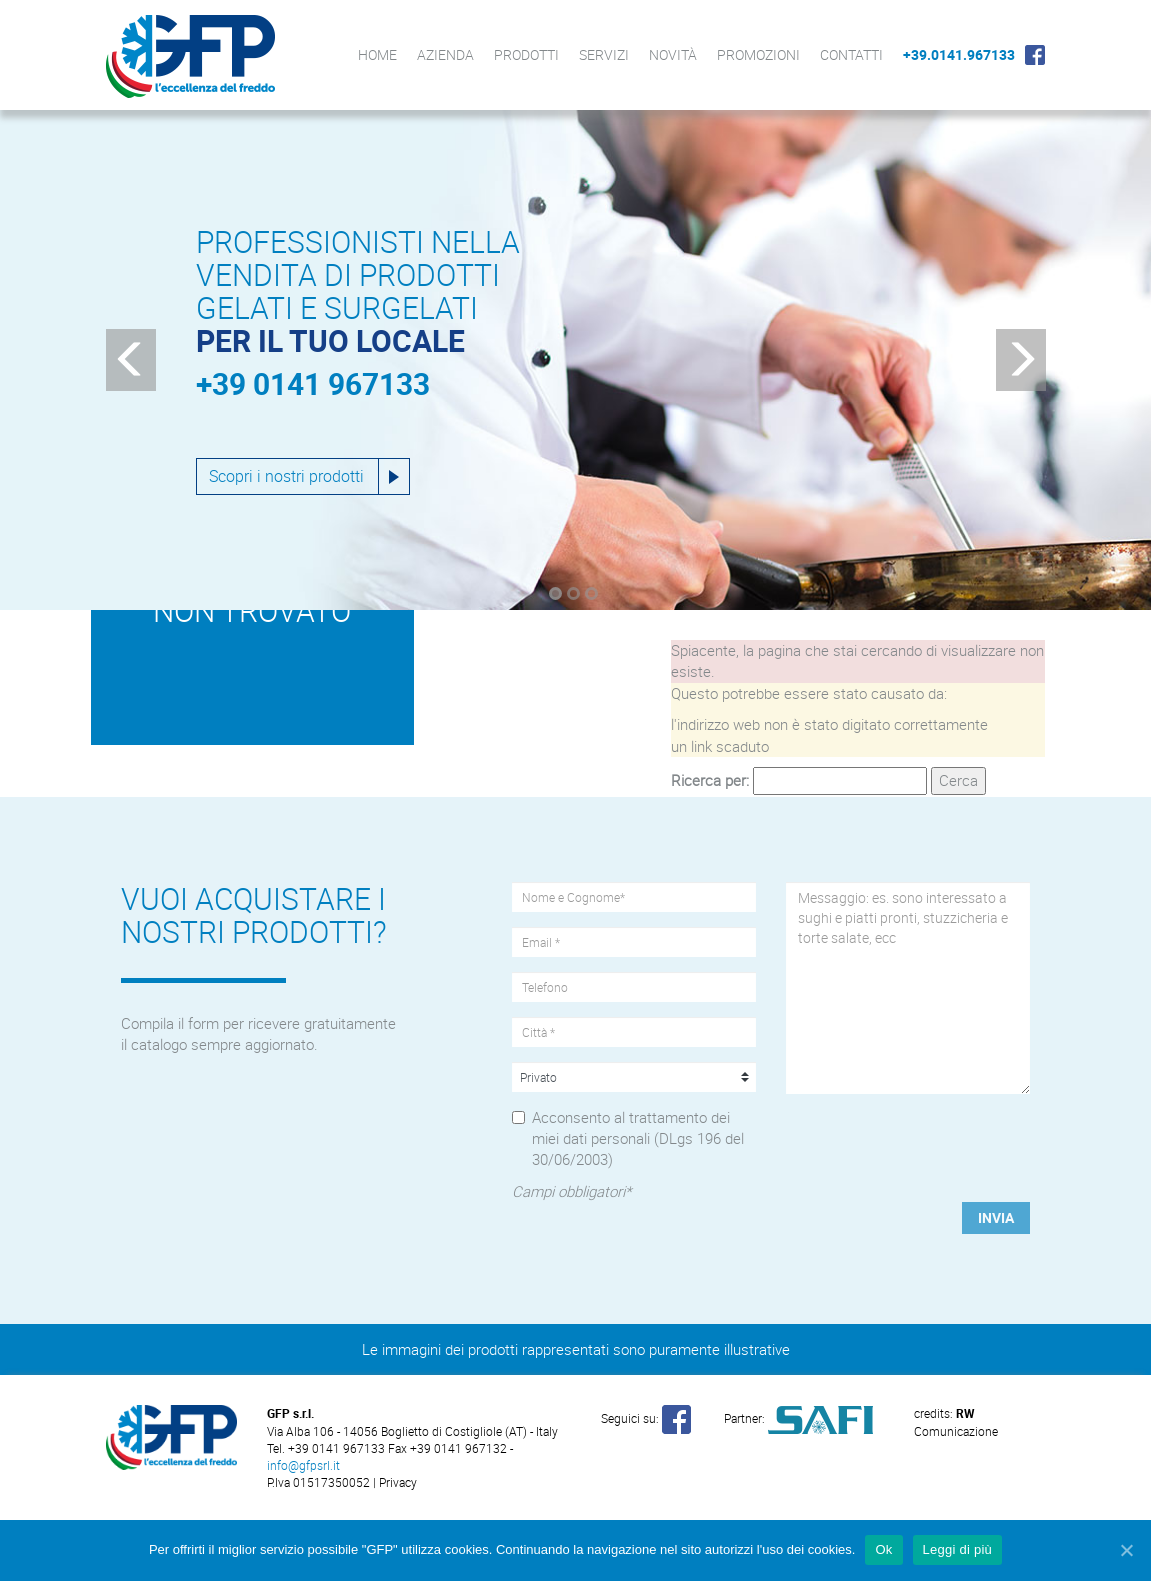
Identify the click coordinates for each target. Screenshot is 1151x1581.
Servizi (604, 54)
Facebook (1035, 55)
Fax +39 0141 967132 (447, 1448)
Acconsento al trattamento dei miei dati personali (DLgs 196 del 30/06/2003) (638, 1138)
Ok (883, 1549)
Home (377, 54)
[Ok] (1126, 1550)
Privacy (398, 1482)
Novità (673, 54)
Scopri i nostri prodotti (286, 476)
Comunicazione (956, 1421)
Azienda (445, 54)
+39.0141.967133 (959, 54)
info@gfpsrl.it (303, 1465)
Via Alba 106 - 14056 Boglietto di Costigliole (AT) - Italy (412, 1431)
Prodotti (526, 54)
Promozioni (758, 54)
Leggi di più (958, 1549)
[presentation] (907, 1140)
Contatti (851, 54)
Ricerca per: (710, 780)
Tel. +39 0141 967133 (327, 1448)
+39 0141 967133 (313, 383)
